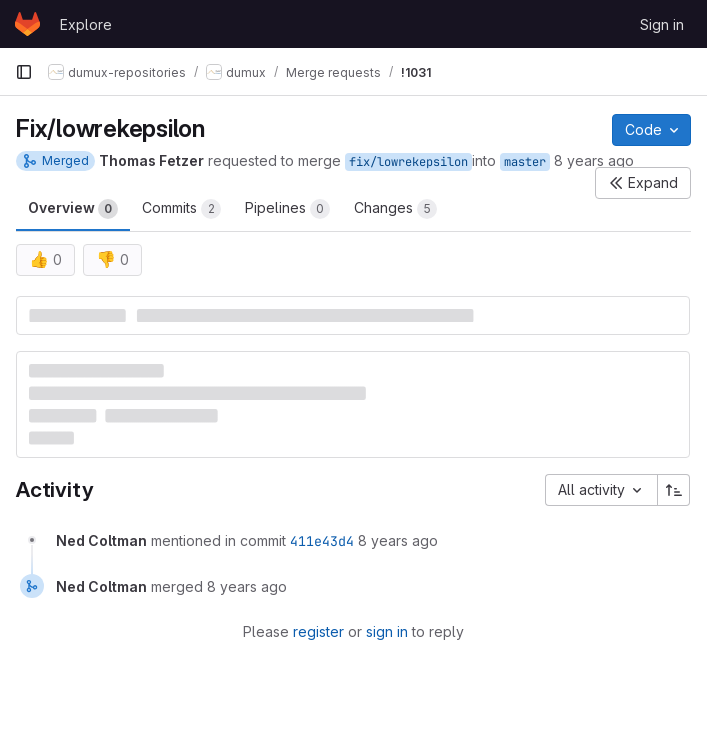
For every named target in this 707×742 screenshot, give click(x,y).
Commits (181, 209)
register (318, 631)
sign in (387, 631)
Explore (86, 24)
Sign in (662, 24)
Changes (395, 209)
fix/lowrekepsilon (408, 162)
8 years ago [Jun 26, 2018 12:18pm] (594, 160)
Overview (73, 209)
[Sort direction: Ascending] (674, 490)
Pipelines (287, 209)
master (525, 162)
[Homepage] (27, 24)
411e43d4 (322, 541)
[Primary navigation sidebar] (24, 72)
